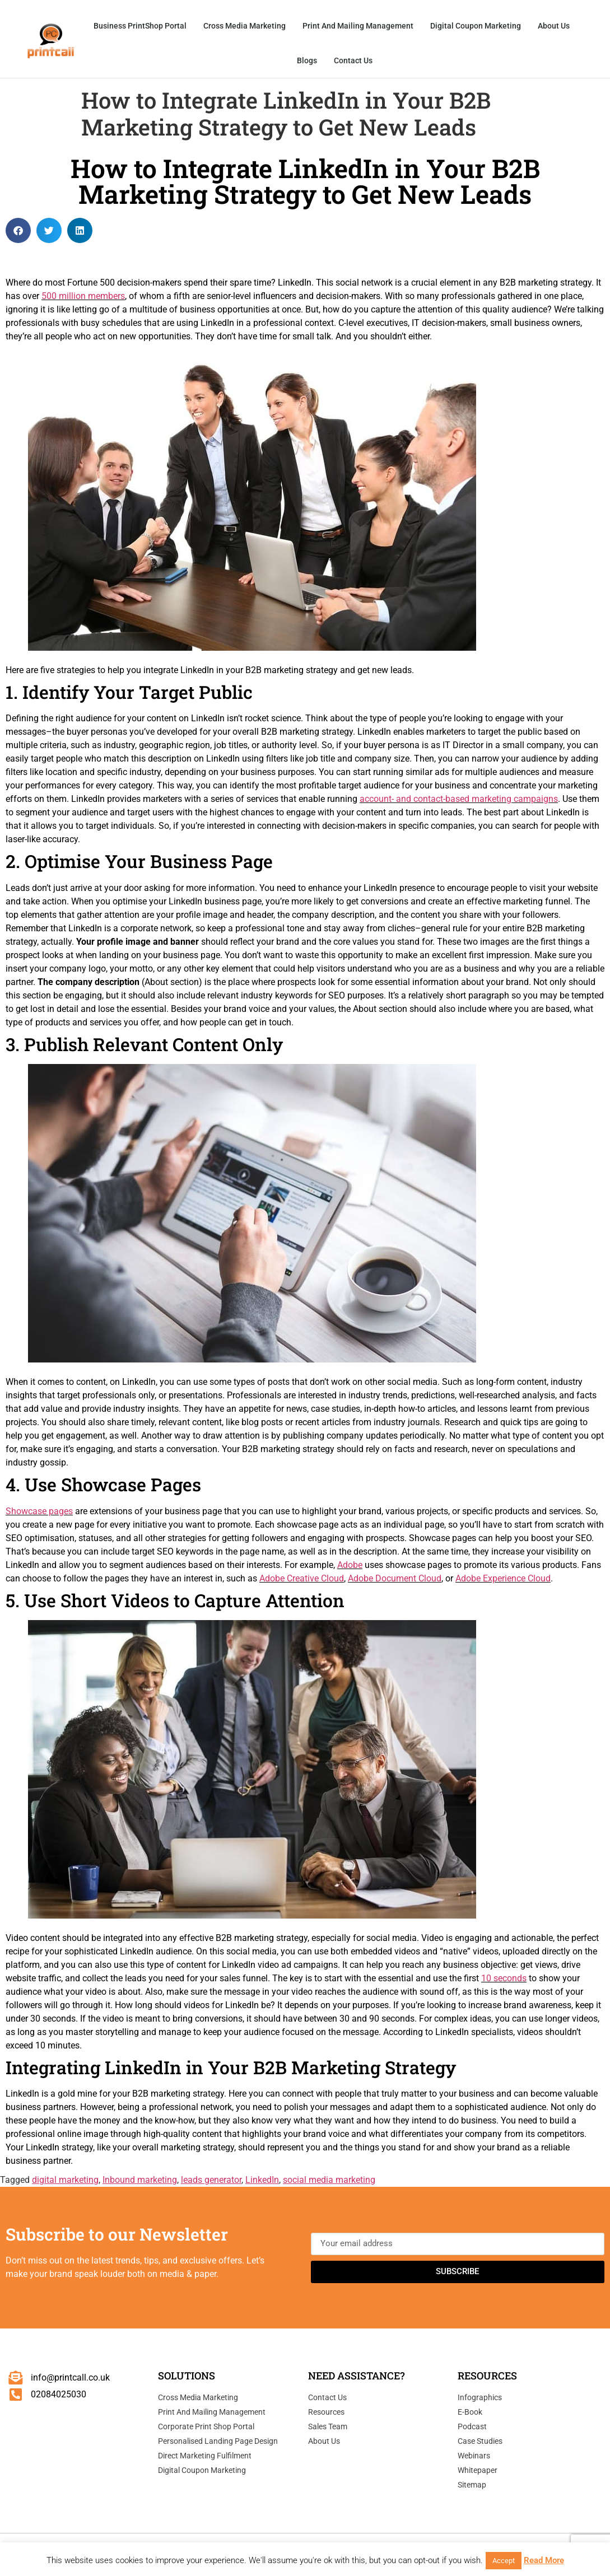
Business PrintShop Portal (140, 25)
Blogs (307, 60)
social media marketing (329, 2179)
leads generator (211, 2179)
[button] (18, 230)
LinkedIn (262, 2179)
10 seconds (504, 1978)
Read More (544, 2560)
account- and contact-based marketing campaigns (459, 799)
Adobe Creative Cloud (301, 1578)
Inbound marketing (140, 2179)
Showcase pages (39, 1511)
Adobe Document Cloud (394, 1578)
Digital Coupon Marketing (475, 25)
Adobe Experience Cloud (503, 1578)
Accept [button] (503, 2560)
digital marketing (65, 2179)
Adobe (349, 1565)
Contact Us (353, 60)
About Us (554, 25)
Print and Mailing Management (357, 25)
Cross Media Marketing (244, 25)
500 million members (83, 296)
